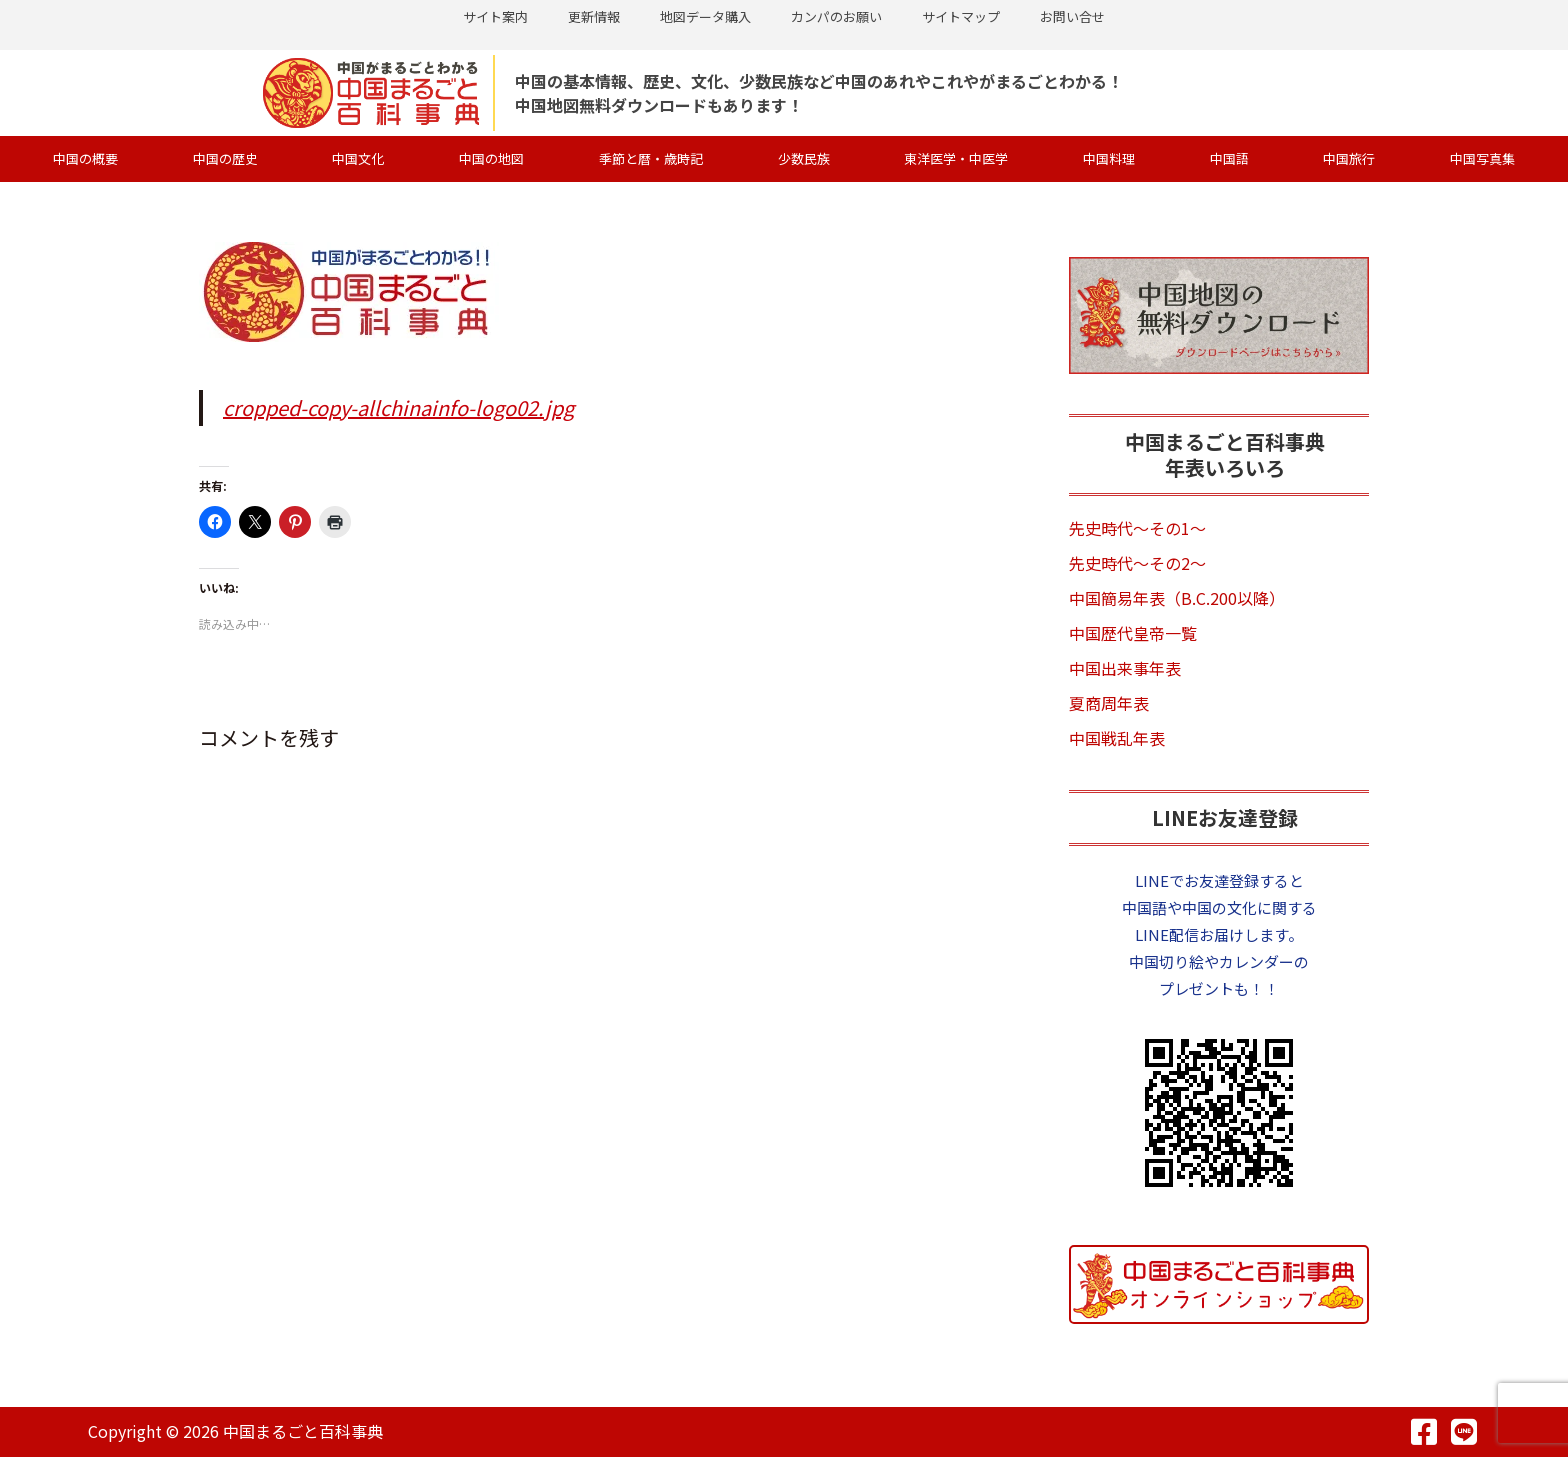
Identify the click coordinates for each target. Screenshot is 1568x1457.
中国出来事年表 (1125, 668)
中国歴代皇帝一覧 (1133, 633)
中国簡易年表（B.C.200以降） (1177, 598)
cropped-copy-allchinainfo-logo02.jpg (398, 407)
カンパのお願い (836, 16)
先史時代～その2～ (1137, 563)
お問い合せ (1072, 16)
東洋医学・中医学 (956, 158)
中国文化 (358, 158)
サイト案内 (495, 16)
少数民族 (804, 158)
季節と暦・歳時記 (651, 158)
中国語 (1229, 158)
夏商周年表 (1109, 703)
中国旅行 (1349, 158)
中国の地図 (491, 158)
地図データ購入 (705, 16)
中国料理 (1109, 158)
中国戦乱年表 (1117, 738)
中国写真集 (1482, 158)
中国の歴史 (225, 158)
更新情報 (594, 16)
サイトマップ (961, 16)
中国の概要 (85, 158)
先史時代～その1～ (1137, 528)
